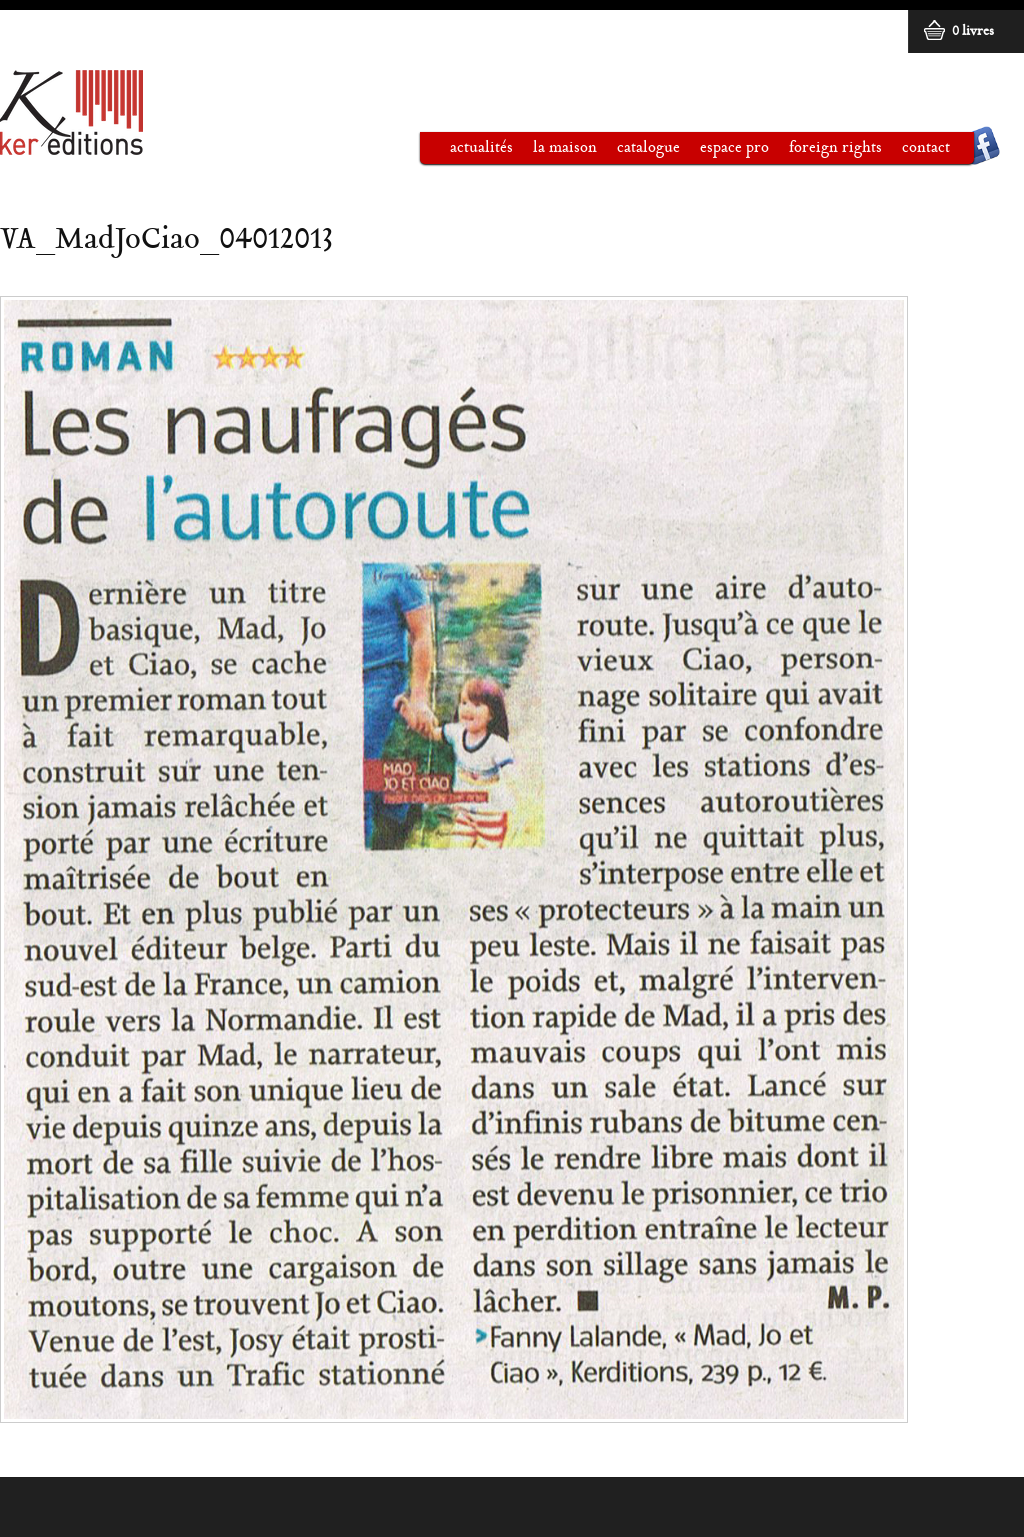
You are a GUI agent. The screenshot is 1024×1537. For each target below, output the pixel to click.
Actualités (481, 148)
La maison (555, 152)
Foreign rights (835, 148)
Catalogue (638, 152)
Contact (926, 148)
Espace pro (724, 152)
